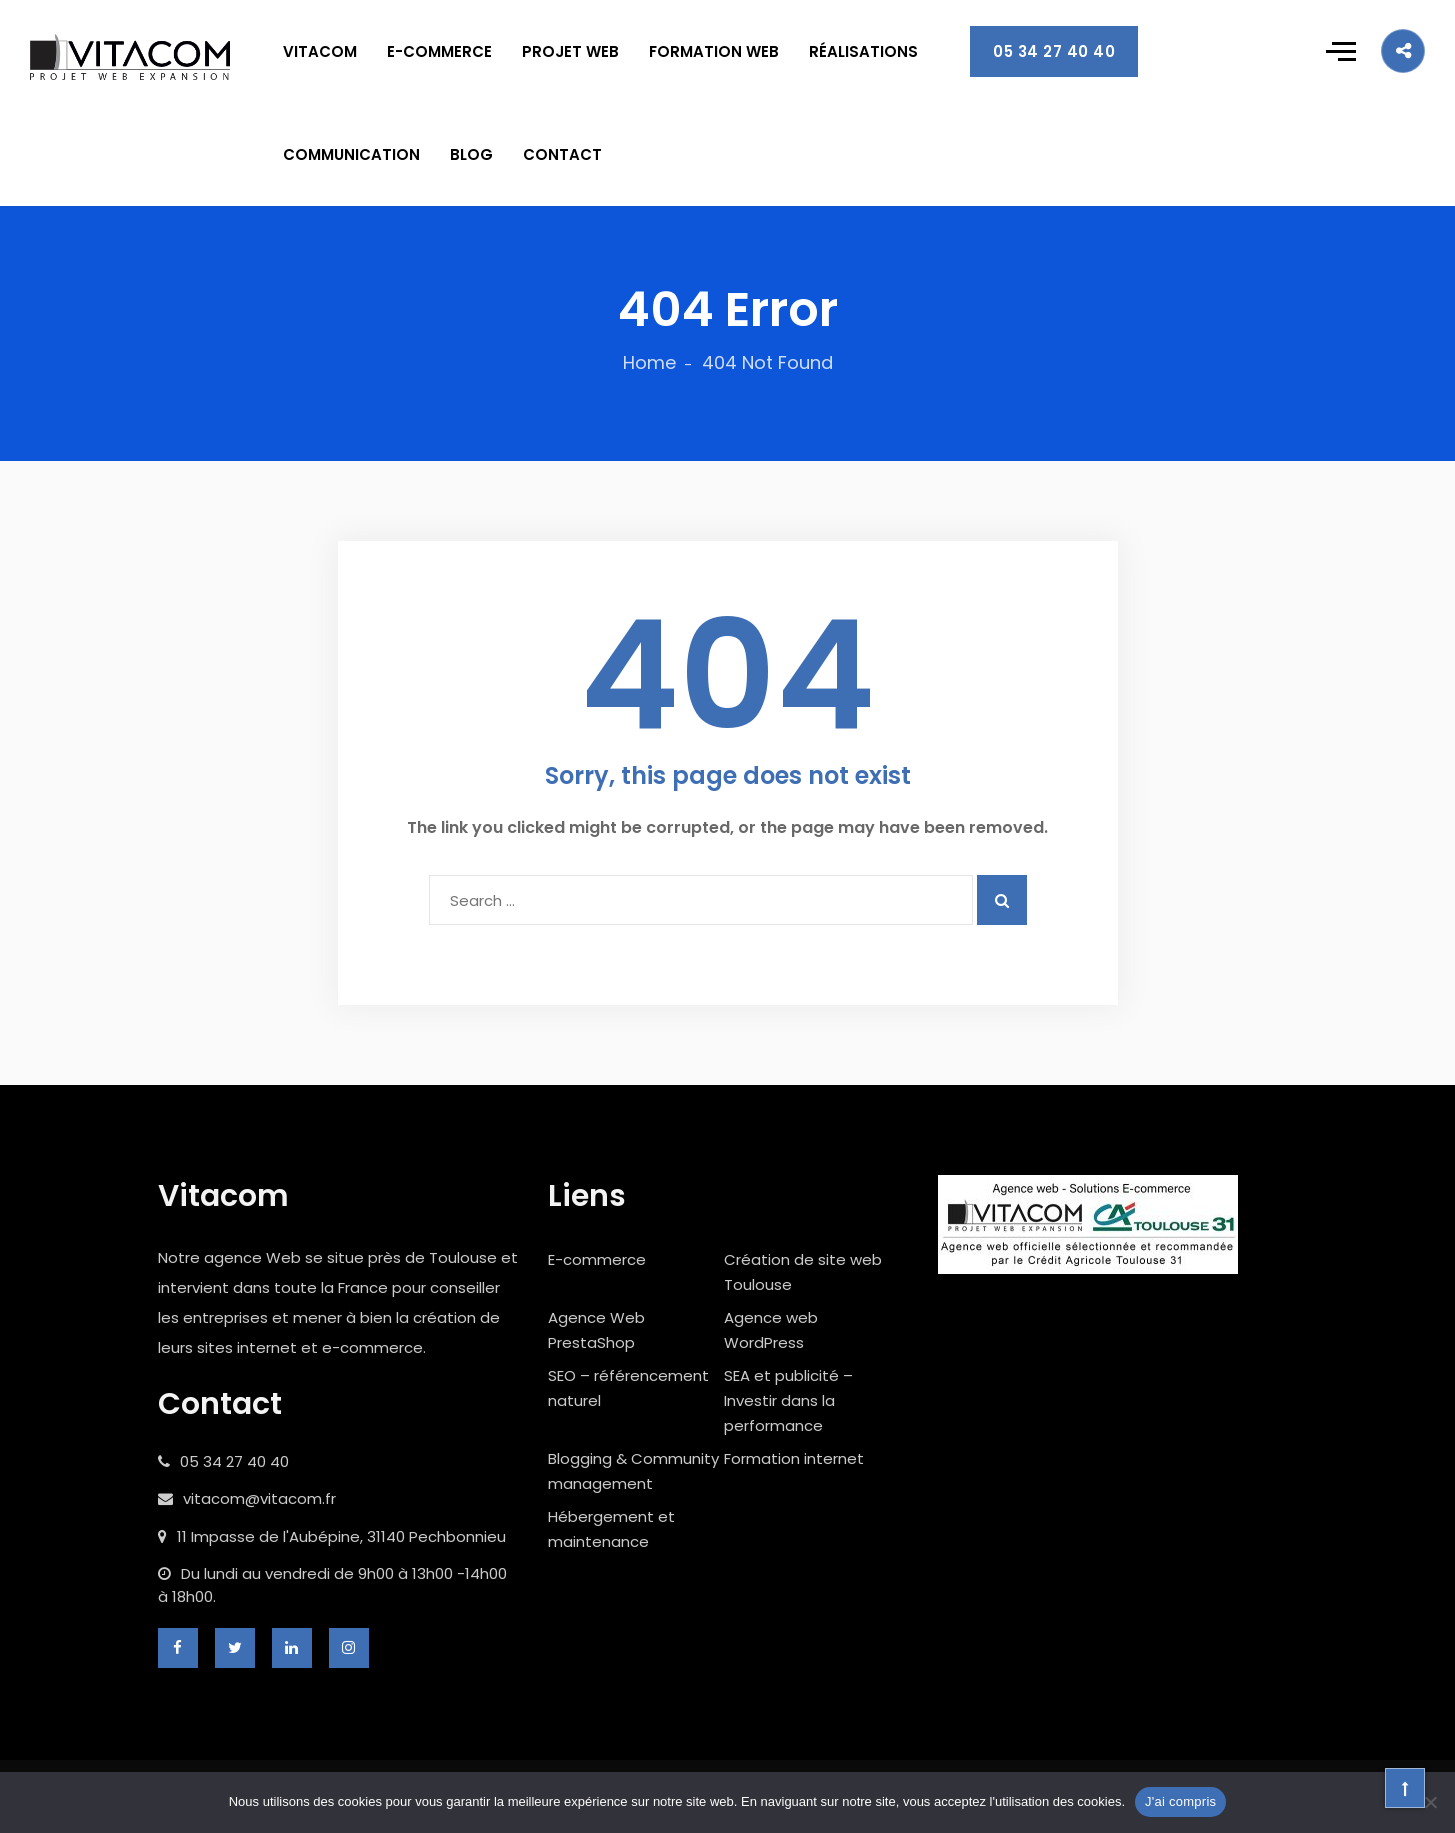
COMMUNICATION (351, 154)
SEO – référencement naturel (628, 1388)
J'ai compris (1180, 1801)
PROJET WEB (570, 51)
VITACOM (320, 51)
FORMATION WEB (714, 51)
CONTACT (562, 154)
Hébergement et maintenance (611, 1529)
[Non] (1430, 1802)
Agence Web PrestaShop (596, 1330)
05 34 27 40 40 (1054, 51)
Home (649, 362)
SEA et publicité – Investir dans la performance (788, 1400)
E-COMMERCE (439, 51)
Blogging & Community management (633, 1471)
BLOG (471, 154)
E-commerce (597, 1259)
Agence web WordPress (771, 1330)
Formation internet (794, 1458)
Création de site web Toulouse (803, 1272)
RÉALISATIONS (863, 51)
